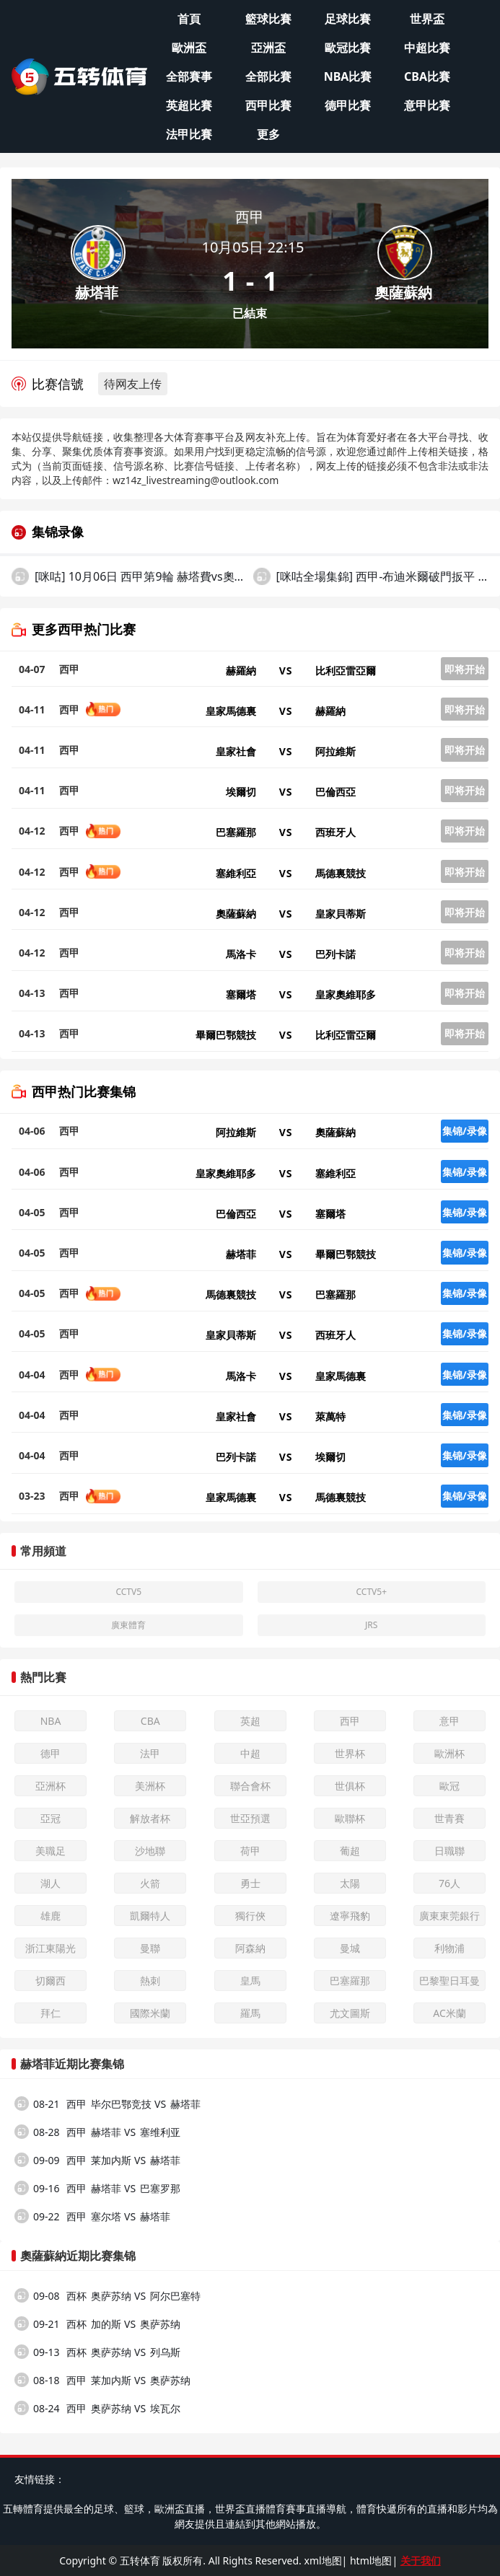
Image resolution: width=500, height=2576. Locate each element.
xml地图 (323, 2560)
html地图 (371, 2560)
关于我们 (420, 2560)
